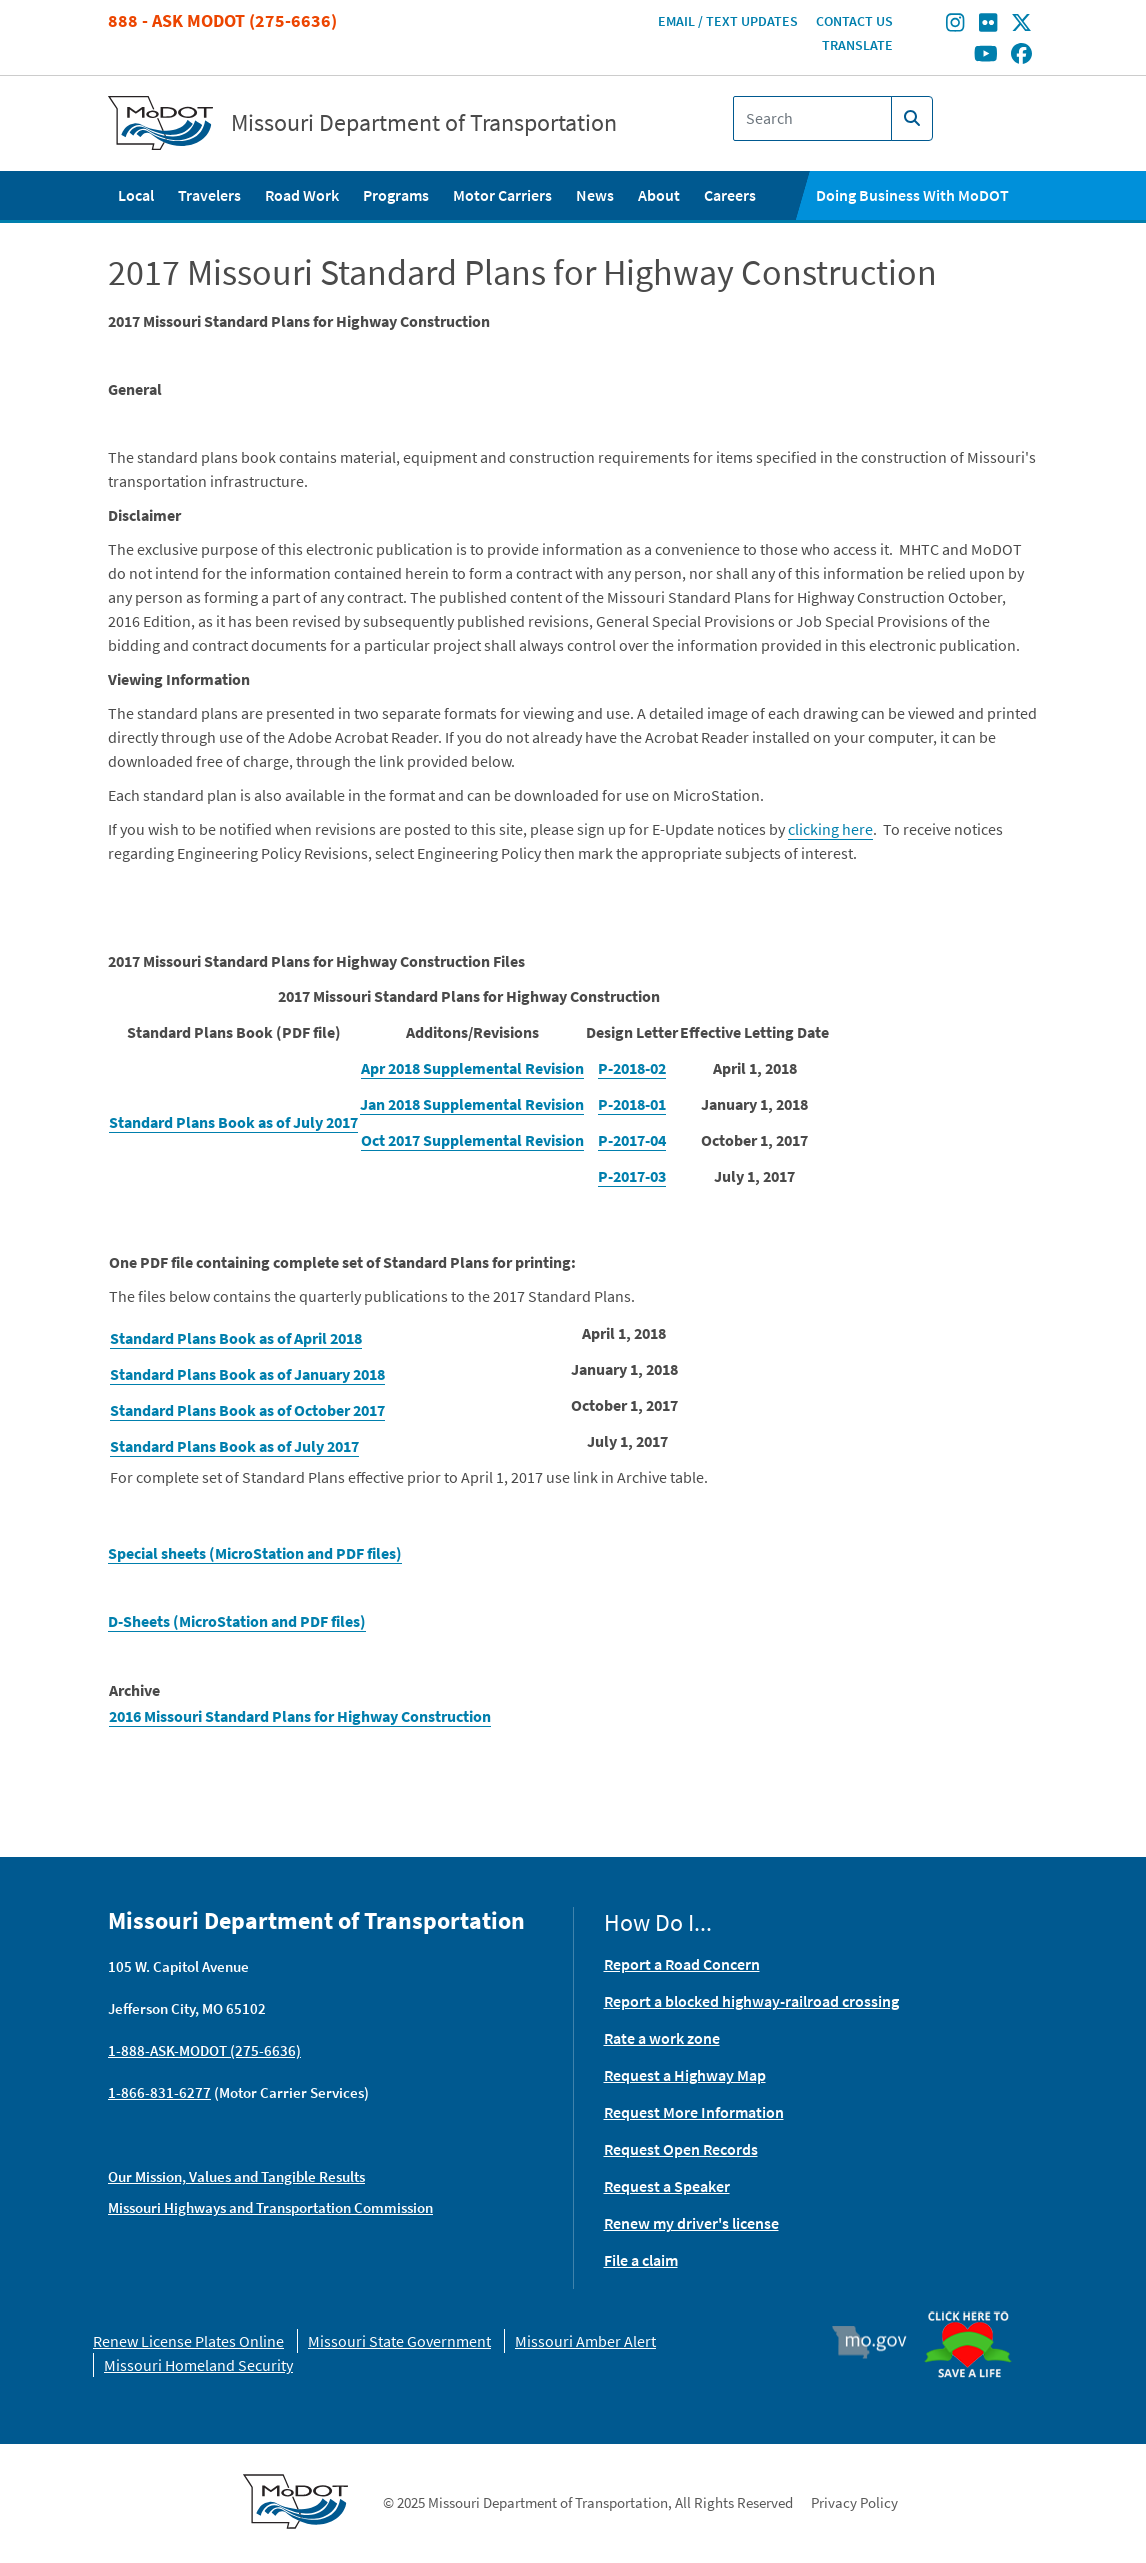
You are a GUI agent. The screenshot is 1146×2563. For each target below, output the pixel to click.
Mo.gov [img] (878, 2342)
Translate (857, 45)
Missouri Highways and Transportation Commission (270, 2207)
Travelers (209, 195)
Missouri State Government (399, 2341)
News (595, 195)
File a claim (641, 2260)
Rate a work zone (662, 2038)
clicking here (830, 829)
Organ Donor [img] (976, 2302)
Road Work (302, 195)
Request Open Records (681, 2149)
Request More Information (694, 2112)
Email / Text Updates (728, 21)
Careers (730, 195)
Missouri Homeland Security (198, 2365)
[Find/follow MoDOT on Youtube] (986, 55)
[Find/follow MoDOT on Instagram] (955, 25)
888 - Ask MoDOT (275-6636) (222, 20)
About (659, 195)
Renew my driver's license (691, 2223)
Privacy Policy (854, 2502)
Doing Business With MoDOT (912, 195)
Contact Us (854, 21)
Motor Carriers (502, 195)
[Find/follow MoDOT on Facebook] (1021, 55)
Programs (396, 195)
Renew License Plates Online (188, 2341)
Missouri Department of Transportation (424, 123)
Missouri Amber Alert (585, 2341)
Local (136, 195)
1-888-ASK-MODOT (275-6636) (204, 2050)
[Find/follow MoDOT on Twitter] (1021, 25)
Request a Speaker (667, 2186)
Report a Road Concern (682, 1964)
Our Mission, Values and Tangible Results (236, 2176)
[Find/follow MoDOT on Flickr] (988, 25)
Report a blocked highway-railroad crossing (751, 2001)
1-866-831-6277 (159, 2092)
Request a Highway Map (685, 2075)
